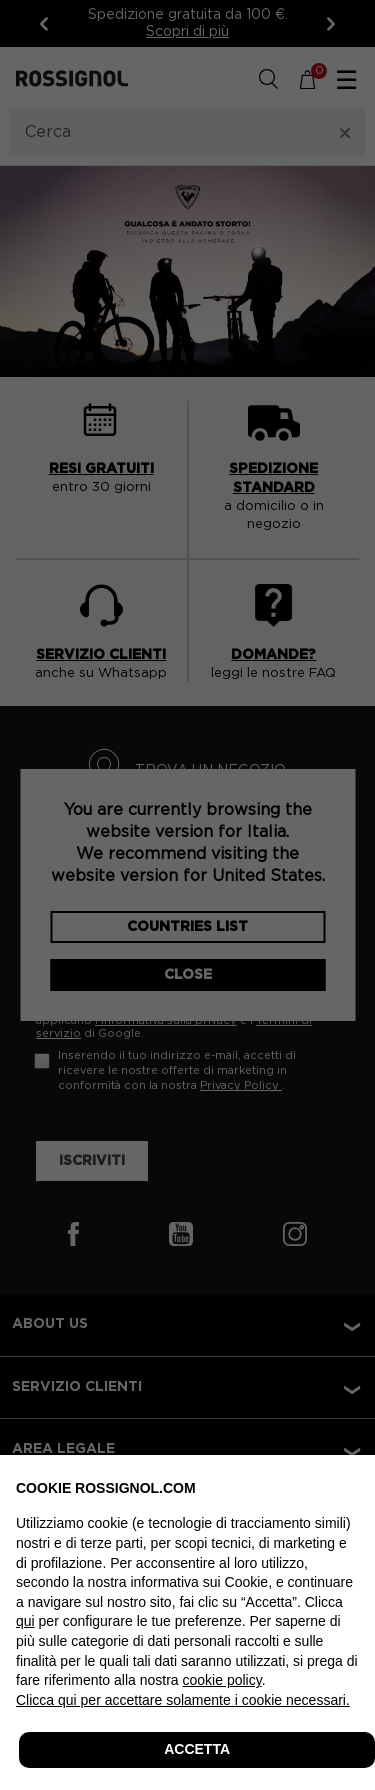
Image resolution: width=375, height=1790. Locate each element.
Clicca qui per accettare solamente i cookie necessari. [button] (183, 1700)
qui (25, 1621)
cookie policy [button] (222, 1680)
